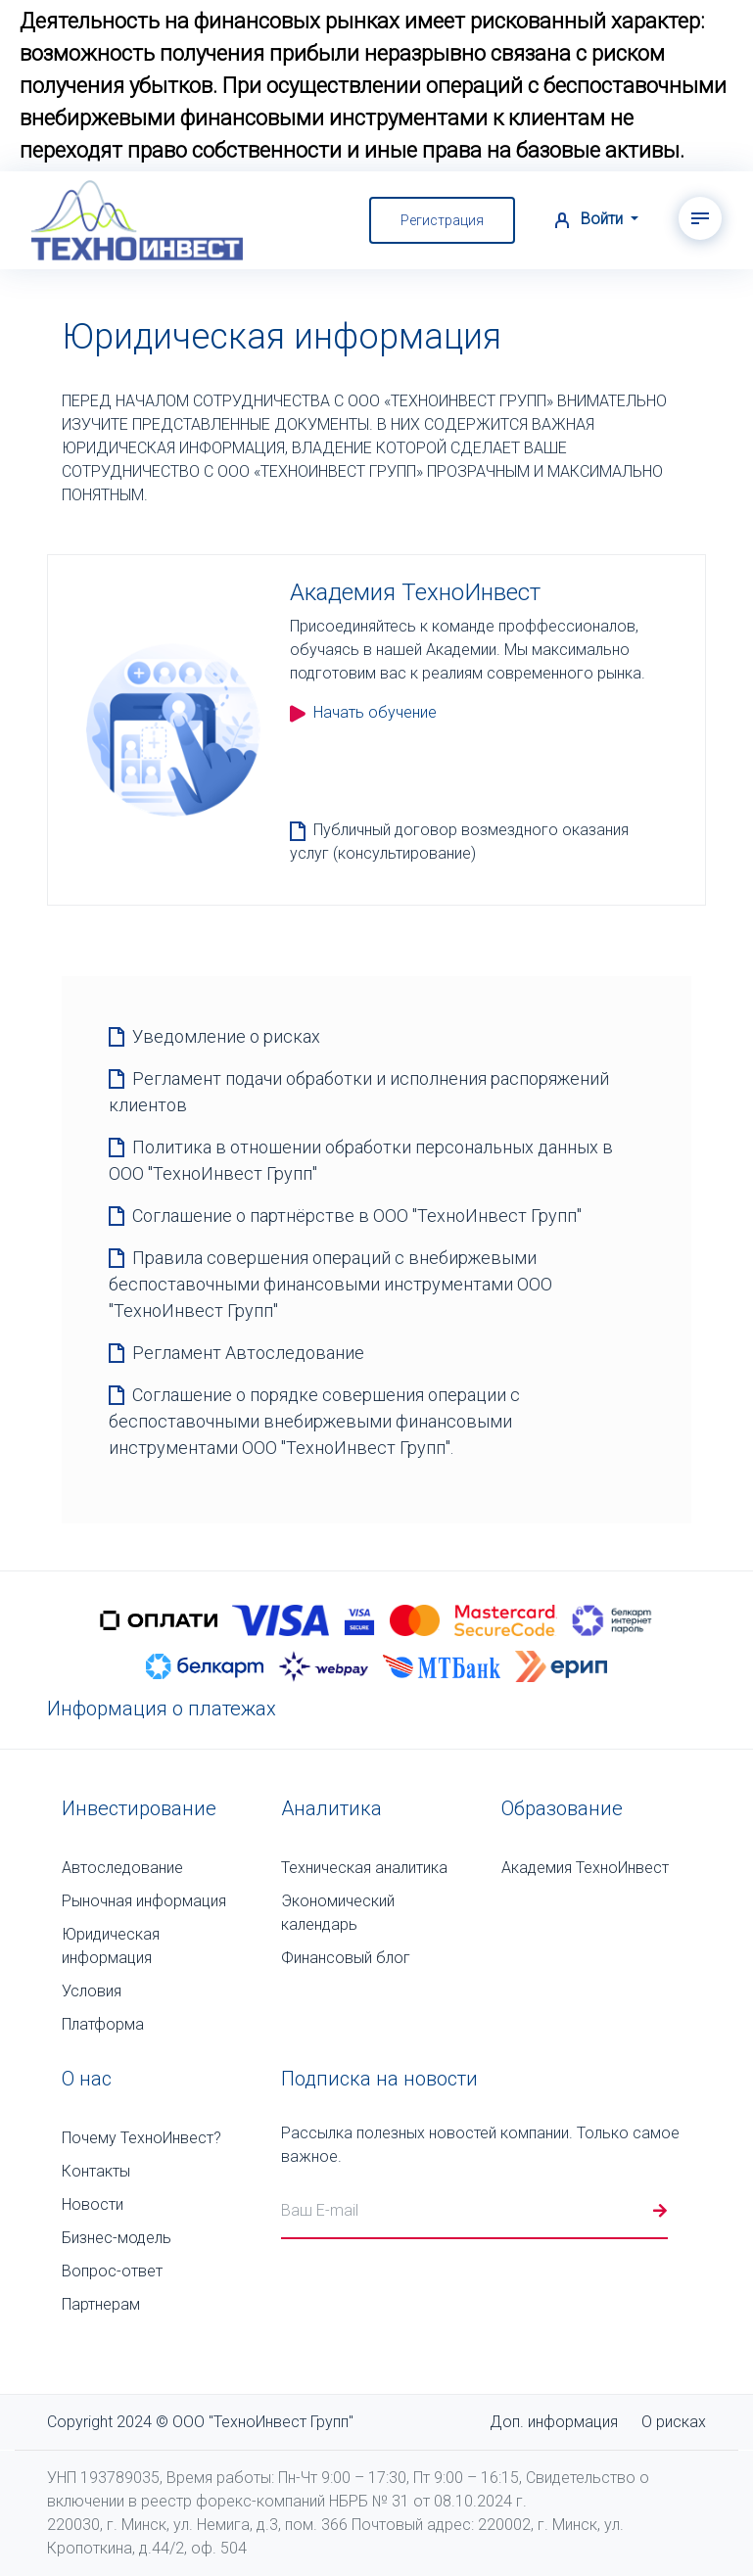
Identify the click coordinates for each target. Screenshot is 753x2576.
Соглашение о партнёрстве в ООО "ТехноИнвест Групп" (357, 1215)
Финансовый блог (345, 1957)
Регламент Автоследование (248, 1352)
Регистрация (442, 220)
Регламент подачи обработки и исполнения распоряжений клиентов (359, 1091)
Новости (92, 2204)
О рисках (673, 2421)
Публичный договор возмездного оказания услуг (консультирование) (459, 841)
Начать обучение (363, 712)
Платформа (103, 2024)
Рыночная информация (144, 1901)
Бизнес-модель (116, 2237)
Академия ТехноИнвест (585, 1867)
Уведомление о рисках (226, 1036)
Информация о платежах (161, 1708)
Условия (91, 1991)
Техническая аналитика (364, 1867)
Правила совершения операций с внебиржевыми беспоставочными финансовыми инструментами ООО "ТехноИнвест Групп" (330, 1284)
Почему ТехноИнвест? (141, 2138)
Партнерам (101, 2304)
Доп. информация (554, 2421)
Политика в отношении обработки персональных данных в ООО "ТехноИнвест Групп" (361, 1160)
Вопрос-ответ (112, 2271)
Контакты (96, 2171)
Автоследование (122, 1867)
